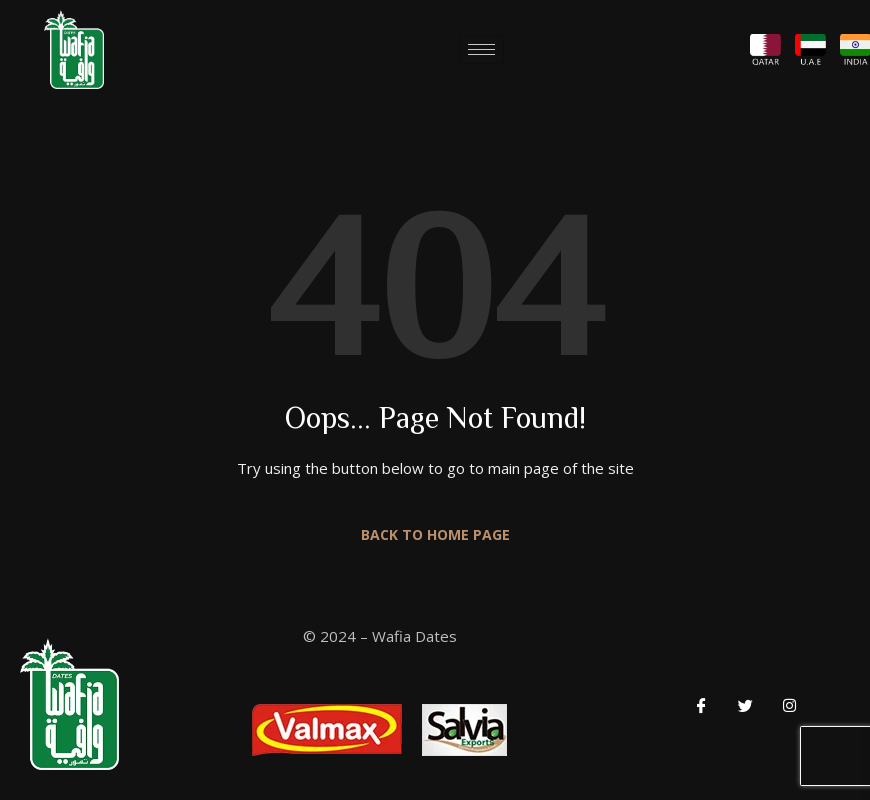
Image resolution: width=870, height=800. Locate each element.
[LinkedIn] (789, 704)
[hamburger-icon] (481, 49)
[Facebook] (701, 704)
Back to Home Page (435, 534)
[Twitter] (745, 704)
